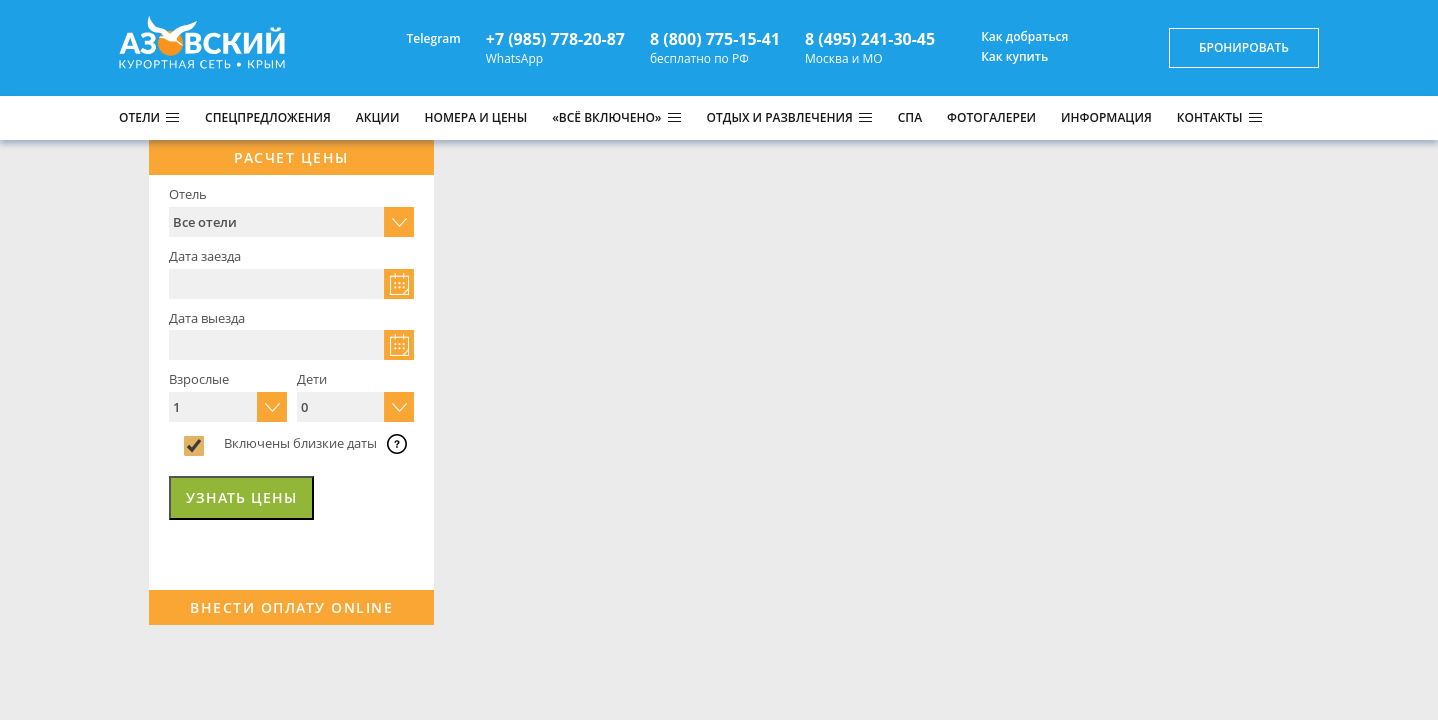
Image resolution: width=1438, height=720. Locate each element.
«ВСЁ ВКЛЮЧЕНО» (606, 118)
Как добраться (1014, 37)
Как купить (1004, 57)
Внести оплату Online (291, 607)
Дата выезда (207, 318)
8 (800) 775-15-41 (715, 39)
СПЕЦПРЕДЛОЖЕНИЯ (268, 117)
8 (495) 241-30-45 (870, 39)
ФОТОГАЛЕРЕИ (991, 117)
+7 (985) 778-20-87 (555, 39)
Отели (139, 118)
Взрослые (199, 379)
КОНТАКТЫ (1210, 118)
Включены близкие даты (300, 443)
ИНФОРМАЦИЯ (1106, 117)
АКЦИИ (378, 117)
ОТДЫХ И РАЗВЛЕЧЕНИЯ (780, 118)
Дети (312, 379)
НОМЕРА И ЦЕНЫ (476, 117)
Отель (188, 194)
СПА (910, 117)
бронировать (1244, 47)
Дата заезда (205, 256)
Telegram (423, 38)
